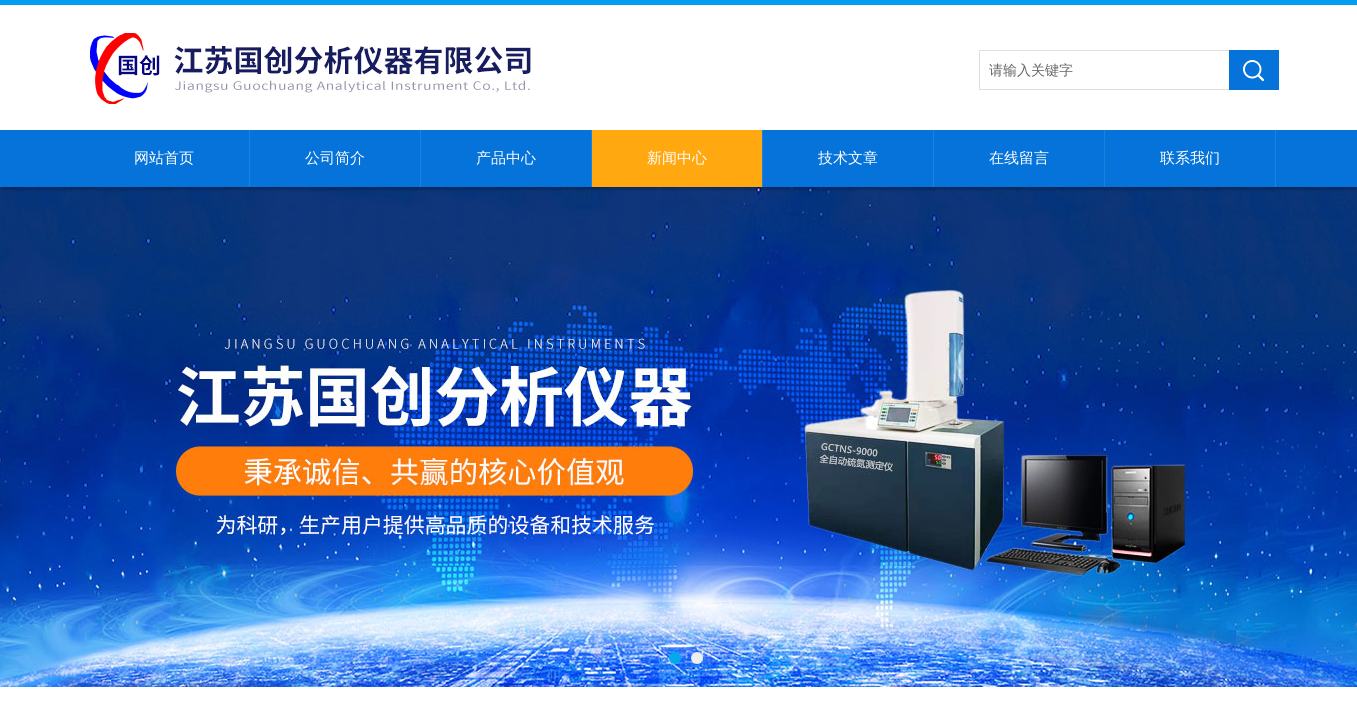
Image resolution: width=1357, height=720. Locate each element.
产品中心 (506, 158)
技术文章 (848, 158)
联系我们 (1190, 158)
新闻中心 (677, 158)
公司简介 (335, 158)
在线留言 (1019, 158)
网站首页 (164, 158)
